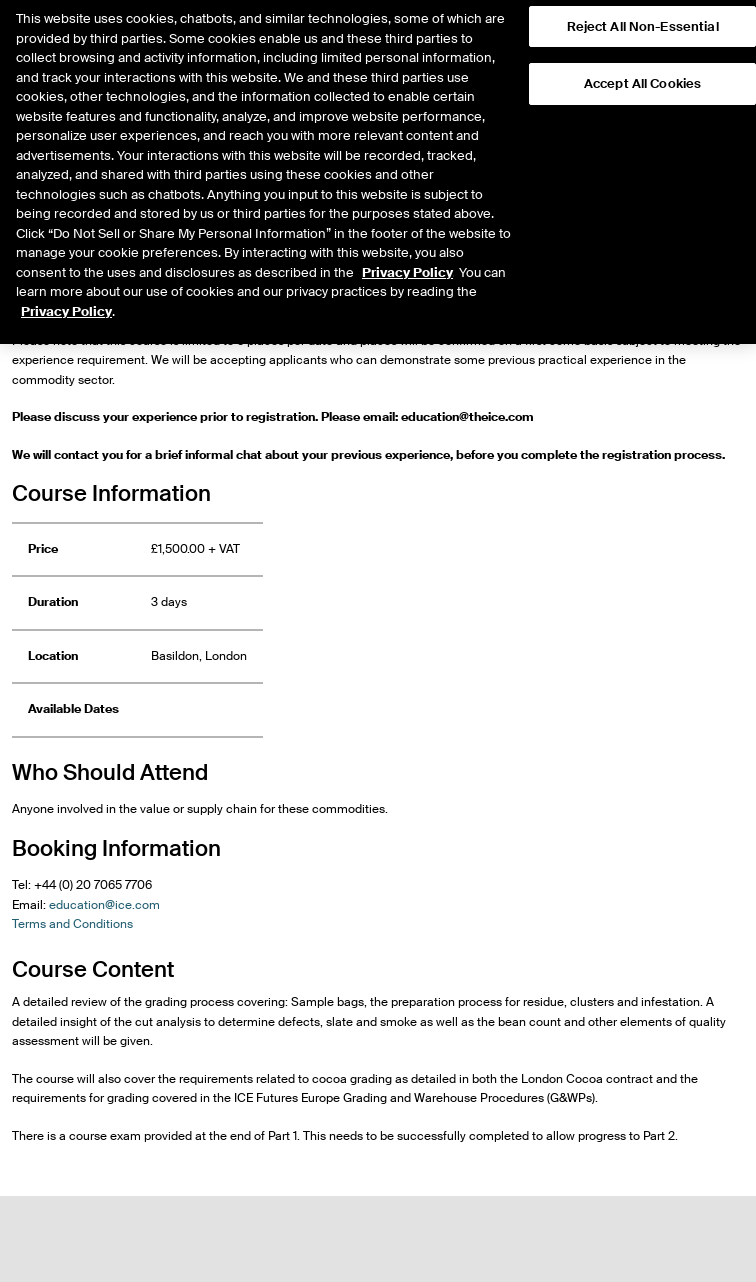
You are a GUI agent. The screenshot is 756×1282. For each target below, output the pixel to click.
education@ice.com (104, 905)
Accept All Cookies (642, 61)
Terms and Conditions (72, 924)
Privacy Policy (407, 249)
